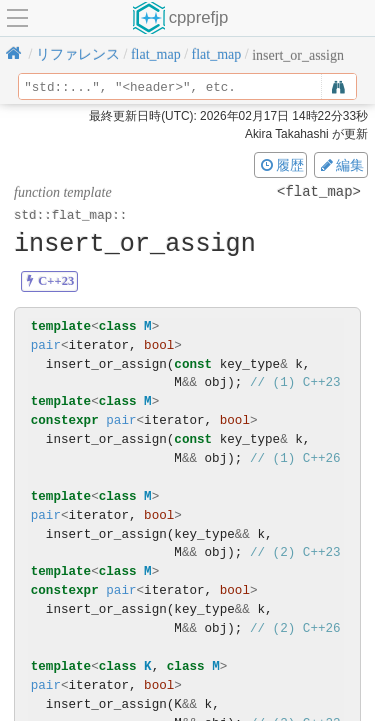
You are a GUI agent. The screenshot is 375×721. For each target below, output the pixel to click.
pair (46, 345)
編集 (341, 165)
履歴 (281, 165)
